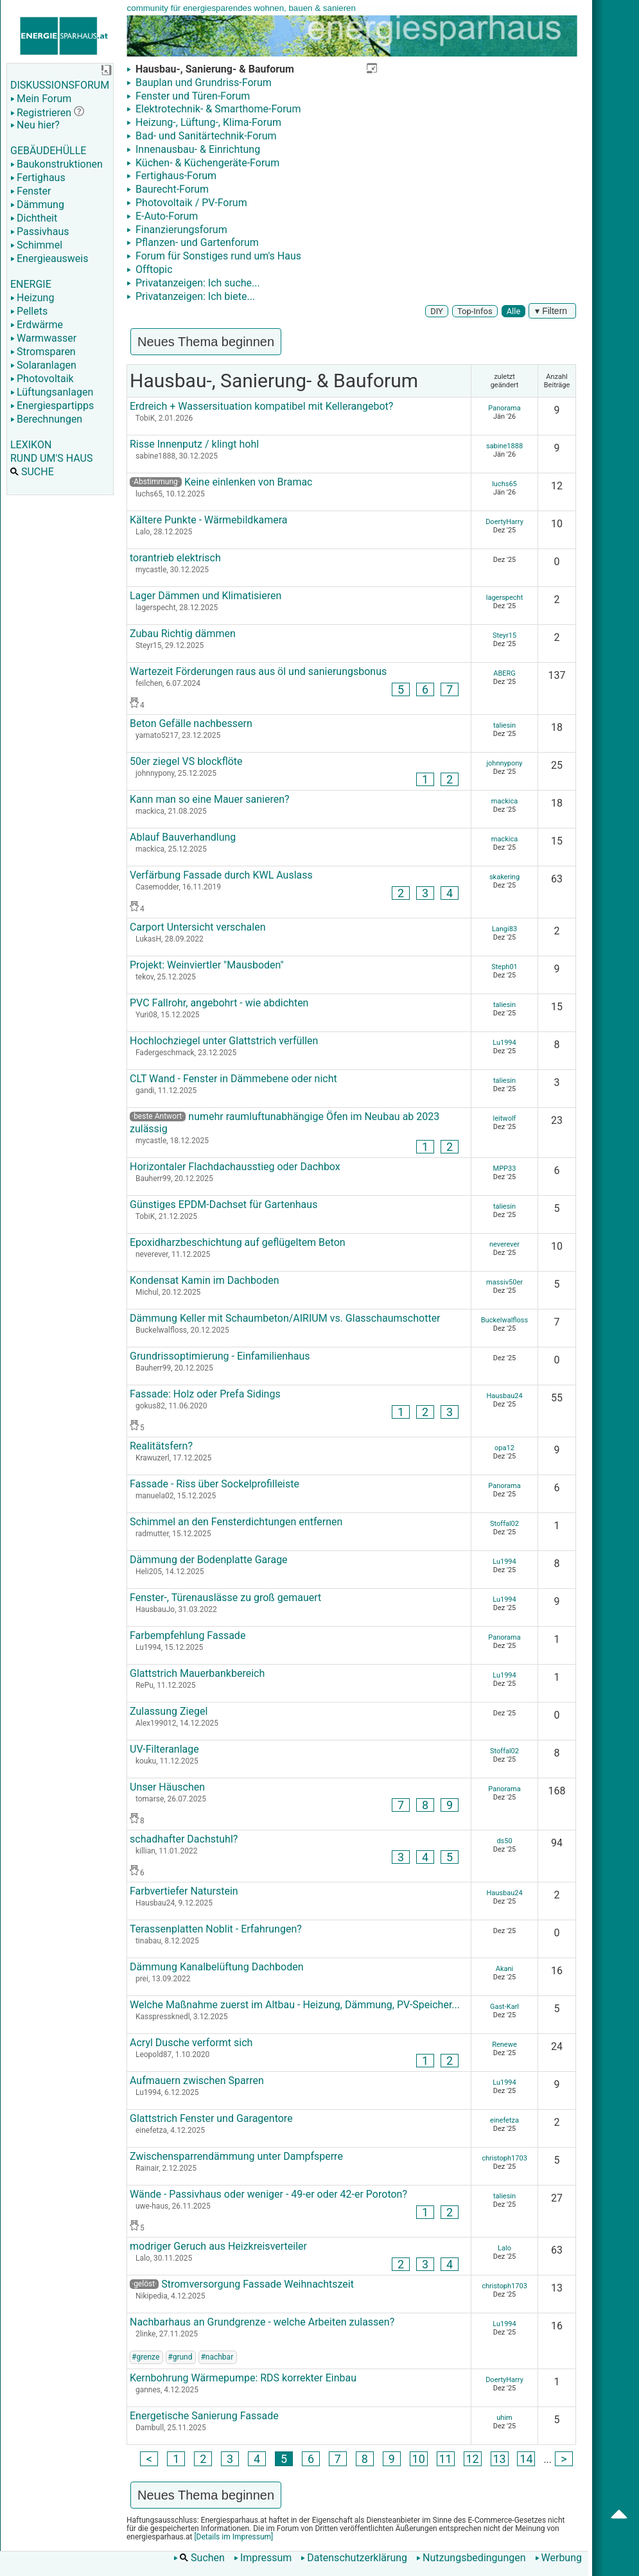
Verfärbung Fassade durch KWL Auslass (221, 875)
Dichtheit (33, 218)
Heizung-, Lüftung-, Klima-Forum (207, 122)
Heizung (32, 298)
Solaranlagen (43, 365)
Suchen (199, 2558)
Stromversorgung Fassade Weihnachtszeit (242, 2284)
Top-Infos (475, 311)
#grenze (145, 2357)
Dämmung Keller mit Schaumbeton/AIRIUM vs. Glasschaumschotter (285, 1318)
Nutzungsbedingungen (470, 2558)
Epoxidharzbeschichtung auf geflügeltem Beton (238, 1242)
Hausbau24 (504, 1396)
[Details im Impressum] (232, 2536)
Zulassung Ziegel (168, 1711)
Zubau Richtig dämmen (183, 633)
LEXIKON (30, 445)
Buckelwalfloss (504, 1320)
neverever (504, 1244)
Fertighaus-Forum (174, 176)
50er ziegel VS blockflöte (186, 761)
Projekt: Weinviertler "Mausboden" (207, 965)
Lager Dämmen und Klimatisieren (205, 596)
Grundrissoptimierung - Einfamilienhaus (220, 1356)
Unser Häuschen (167, 1787)
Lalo (504, 2248)
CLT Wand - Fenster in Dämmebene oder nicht (233, 1079)
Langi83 (504, 929)
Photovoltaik (42, 378)
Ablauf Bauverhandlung (183, 837)
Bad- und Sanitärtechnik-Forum (205, 136)
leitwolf (504, 1118)
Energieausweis (49, 258)
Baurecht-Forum (171, 189)
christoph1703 (504, 2158)
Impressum (263, 2558)
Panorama (504, 408)
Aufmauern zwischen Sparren (197, 2080)
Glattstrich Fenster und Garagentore (211, 2118)
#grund (180, 2357)
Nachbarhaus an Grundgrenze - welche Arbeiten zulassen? (262, 2322)
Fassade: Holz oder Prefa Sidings (205, 1394)
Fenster (30, 191)
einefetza (504, 2120)
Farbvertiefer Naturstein (184, 1891)
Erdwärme (36, 325)
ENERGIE (30, 284)
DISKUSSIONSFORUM (59, 85)
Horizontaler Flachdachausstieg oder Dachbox (235, 1167)
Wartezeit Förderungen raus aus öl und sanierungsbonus (258, 671)
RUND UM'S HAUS (51, 458)
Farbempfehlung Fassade (187, 1635)
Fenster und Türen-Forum (191, 96)
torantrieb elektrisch (175, 558)
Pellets (29, 311)
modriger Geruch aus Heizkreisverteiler (218, 2246)
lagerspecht (504, 597)
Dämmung (37, 204)
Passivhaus (39, 231)
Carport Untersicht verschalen (197, 927)
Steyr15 (504, 635)
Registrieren (40, 113)
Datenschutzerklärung (354, 2558)
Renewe (504, 2044)
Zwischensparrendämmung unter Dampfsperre (236, 2156)
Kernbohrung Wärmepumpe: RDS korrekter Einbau (243, 2378)
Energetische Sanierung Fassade (204, 2416)
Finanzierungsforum (180, 229)
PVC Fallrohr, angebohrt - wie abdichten (219, 1003)
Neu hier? (35, 125)
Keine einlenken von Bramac (248, 482)
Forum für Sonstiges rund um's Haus (217, 256)
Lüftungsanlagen (51, 392)
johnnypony (504, 763)
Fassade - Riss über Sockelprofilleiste (214, 1484)
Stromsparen (43, 352)
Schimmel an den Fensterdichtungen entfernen (236, 1522)
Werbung (558, 2558)
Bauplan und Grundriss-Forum (202, 82)
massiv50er (504, 1282)
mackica (504, 801)
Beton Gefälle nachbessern (191, 723)
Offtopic (153, 269)
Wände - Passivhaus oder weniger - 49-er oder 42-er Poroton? (268, 2194)
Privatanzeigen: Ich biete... (194, 296)
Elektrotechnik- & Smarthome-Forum (217, 109)
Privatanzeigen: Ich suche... (196, 283)
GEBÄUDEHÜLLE (48, 151)
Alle (514, 311)
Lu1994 (504, 1042)
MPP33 (504, 1168)
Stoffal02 (504, 1524)
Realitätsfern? (161, 1446)
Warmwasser (43, 338)
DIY (436, 311)
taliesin (504, 725)
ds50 (504, 1841)
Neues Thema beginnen (205, 342)
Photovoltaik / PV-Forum (190, 203)
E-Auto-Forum (165, 216)
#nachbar (216, 2357)
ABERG (504, 673)
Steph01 (504, 967)
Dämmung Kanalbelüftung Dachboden (216, 1967)
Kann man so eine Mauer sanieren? (210, 799)
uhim (504, 2418)
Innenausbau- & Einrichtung (196, 149)
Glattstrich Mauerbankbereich (197, 1673)
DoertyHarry (504, 522)
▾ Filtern (552, 311)
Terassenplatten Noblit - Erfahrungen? (216, 1929)
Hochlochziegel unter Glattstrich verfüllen (224, 1041)
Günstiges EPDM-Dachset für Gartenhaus (223, 1204)
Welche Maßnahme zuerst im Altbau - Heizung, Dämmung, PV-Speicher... (295, 2005)
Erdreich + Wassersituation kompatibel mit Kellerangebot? (261, 406)
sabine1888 (504, 446)
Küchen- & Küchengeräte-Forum (206, 163)
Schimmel (36, 245)
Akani (504, 1969)
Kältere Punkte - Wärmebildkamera (209, 520)
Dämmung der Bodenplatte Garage (209, 1560)
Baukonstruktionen (56, 164)
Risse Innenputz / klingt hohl (194, 444)
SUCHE (32, 472)
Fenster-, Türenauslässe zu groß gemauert (225, 1597)
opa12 (504, 1448)
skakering (504, 877)
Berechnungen (46, 419)
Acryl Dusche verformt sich (191, 2043)
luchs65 (504, 484)
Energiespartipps (52, 405)
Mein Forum (40, 98)
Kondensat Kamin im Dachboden (204, 1280)
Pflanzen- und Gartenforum (196, 242)
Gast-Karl (504, 2006)
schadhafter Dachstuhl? (184, 1839)
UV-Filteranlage (164, 1749)
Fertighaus (38, 177)
